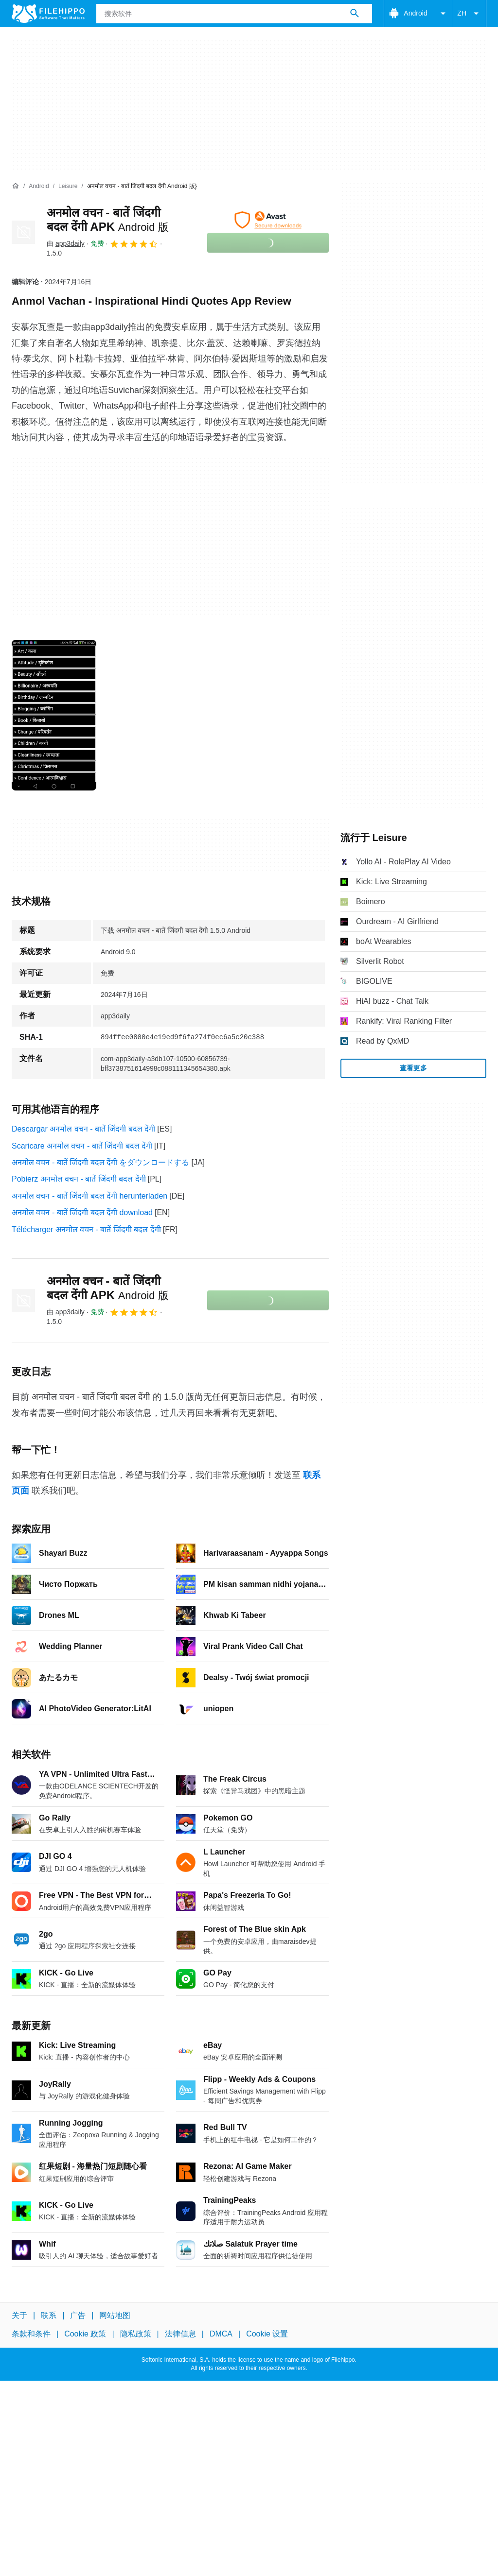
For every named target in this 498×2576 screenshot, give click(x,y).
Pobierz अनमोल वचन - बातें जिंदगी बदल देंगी (79, 1179)
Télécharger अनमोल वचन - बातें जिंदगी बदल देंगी (86, 1229)
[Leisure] (67, 186)
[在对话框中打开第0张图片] (54, 715)
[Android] (39, 186)
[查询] (234, 13)
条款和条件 (31, 2334)
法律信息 (180, 2334)
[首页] (15, 186)
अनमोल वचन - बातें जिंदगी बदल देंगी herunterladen (89, 1196)
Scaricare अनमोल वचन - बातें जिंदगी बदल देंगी (82, 1146)
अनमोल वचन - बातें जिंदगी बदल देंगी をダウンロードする (100, 1162)
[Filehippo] (48, 13)
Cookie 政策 (85, 2334)
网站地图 (114, 2315)
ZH (469, 13)
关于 (19, 2315)
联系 (48, 2315)
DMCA (221, 2334)
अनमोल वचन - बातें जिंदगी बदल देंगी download (82, 1212)
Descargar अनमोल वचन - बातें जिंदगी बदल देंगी (83, 1129)
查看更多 (413, 1068)
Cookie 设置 (267, 2334)
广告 (78, 2315)
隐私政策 (135, 2334)
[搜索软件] (354, 13)
